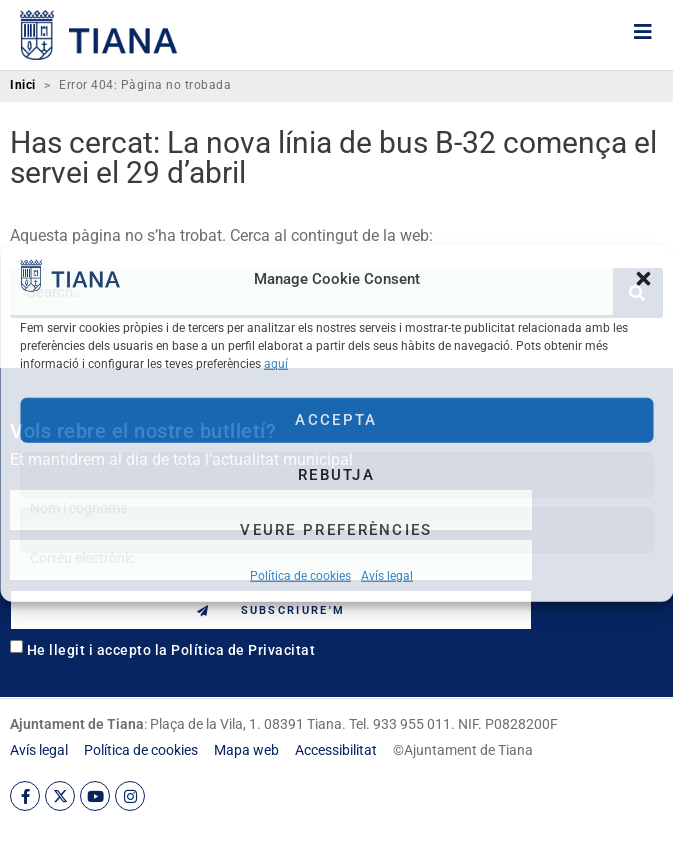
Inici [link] (23, 85)
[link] (70, 285)
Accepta (336, 420)
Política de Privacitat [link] (243, 650)
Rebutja (336, 475)
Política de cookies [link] (300, 575)
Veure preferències (336, 530)
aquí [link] (276, 363)
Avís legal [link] (387, 575)
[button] (643, 279)
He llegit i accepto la (171, 650)
